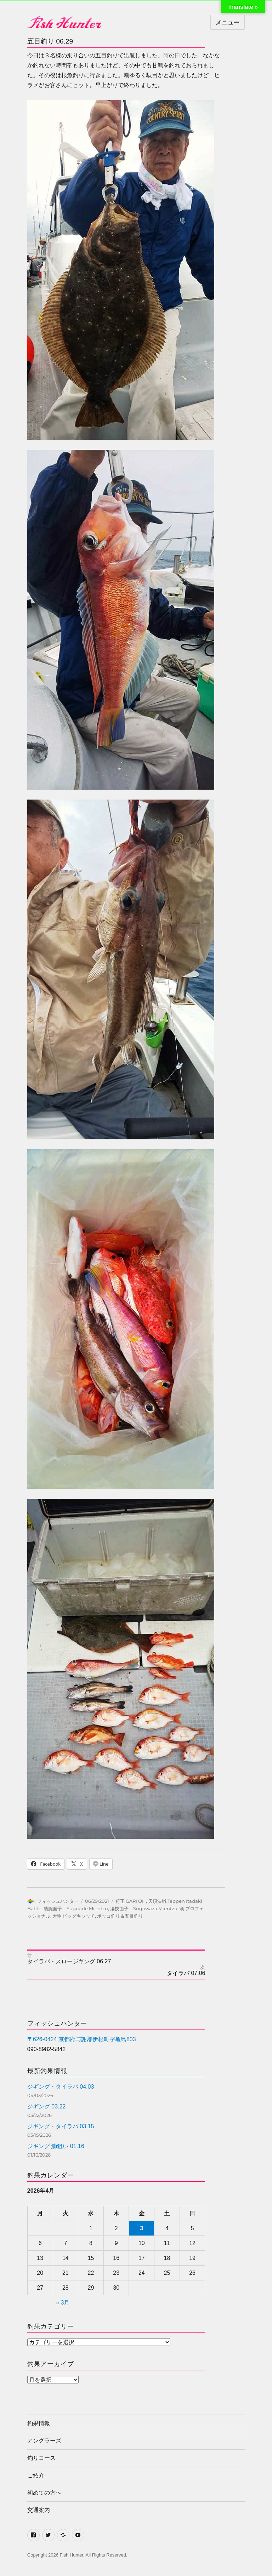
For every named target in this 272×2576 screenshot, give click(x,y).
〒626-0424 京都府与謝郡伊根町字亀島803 (81, 2039)
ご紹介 (35, 2475)
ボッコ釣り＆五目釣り (120, 1916)
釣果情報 (38, 2423)
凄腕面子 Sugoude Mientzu (76, 1908)
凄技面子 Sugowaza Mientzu (143, 1908)
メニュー (227, 22)
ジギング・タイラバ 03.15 (60, 2126)
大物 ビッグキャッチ (73, 1916)
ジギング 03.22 (46, 2106)
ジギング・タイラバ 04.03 (60, 2087)
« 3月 (62, 2303)
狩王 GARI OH (130, 1901)
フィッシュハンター (58, 1901)
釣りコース (41, 2458)
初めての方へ (44, 2493)
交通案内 (38, 2510)
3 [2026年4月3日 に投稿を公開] (141, 2228)
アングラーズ (44, 2441)
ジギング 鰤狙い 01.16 (55, 2146)
